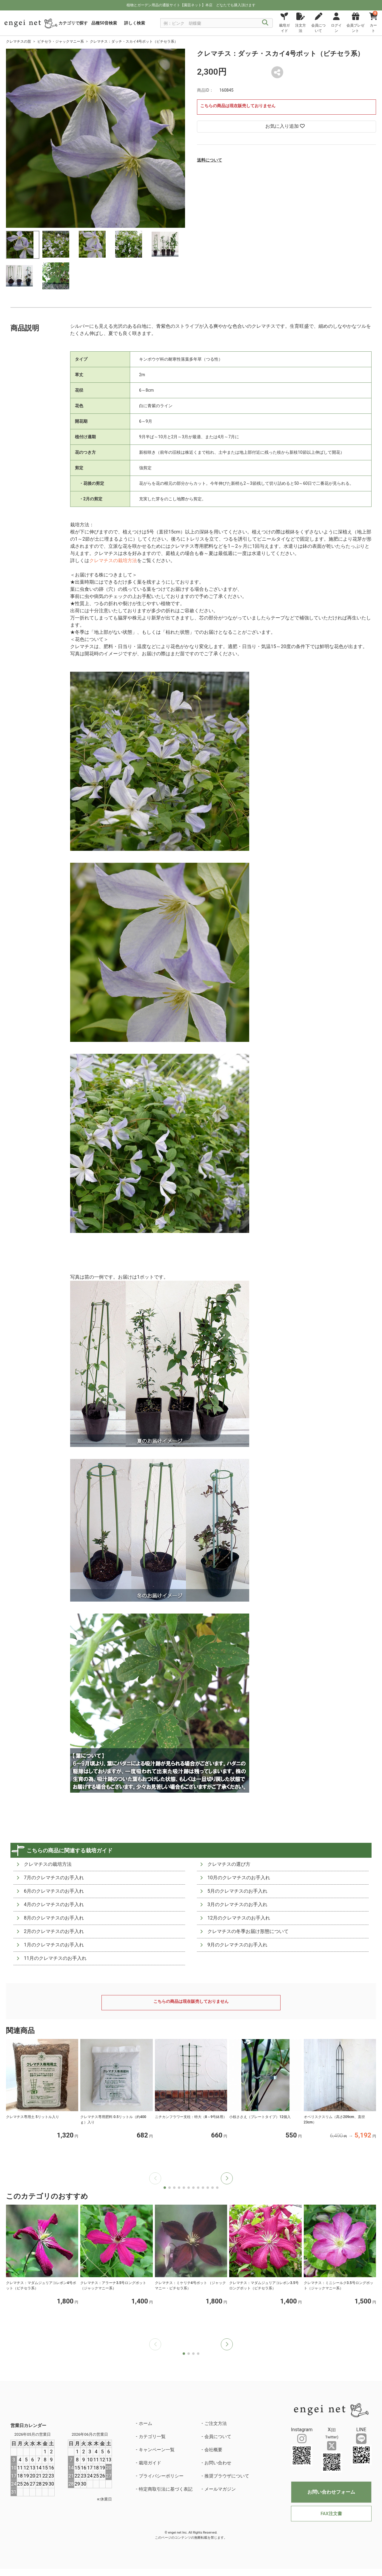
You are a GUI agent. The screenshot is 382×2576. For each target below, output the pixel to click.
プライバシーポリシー (161, 2476)
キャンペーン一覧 (157, 2449)
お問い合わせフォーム (331, 2492)
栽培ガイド (150, 2463)
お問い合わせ (217, 2463)
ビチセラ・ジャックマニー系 (60, 41)
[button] (227, 2178)
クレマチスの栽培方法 (113, 560)
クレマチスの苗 (18, 41)
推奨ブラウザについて (226, 2476)
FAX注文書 (331, 2513)
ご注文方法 (215, 2423)
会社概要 (213, 2449)
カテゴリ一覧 (152, 2436)
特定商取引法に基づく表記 (165, 2489)
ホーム (145, 2423)
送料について (209, 160)
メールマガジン (220, 2489)
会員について (217, 2436)
